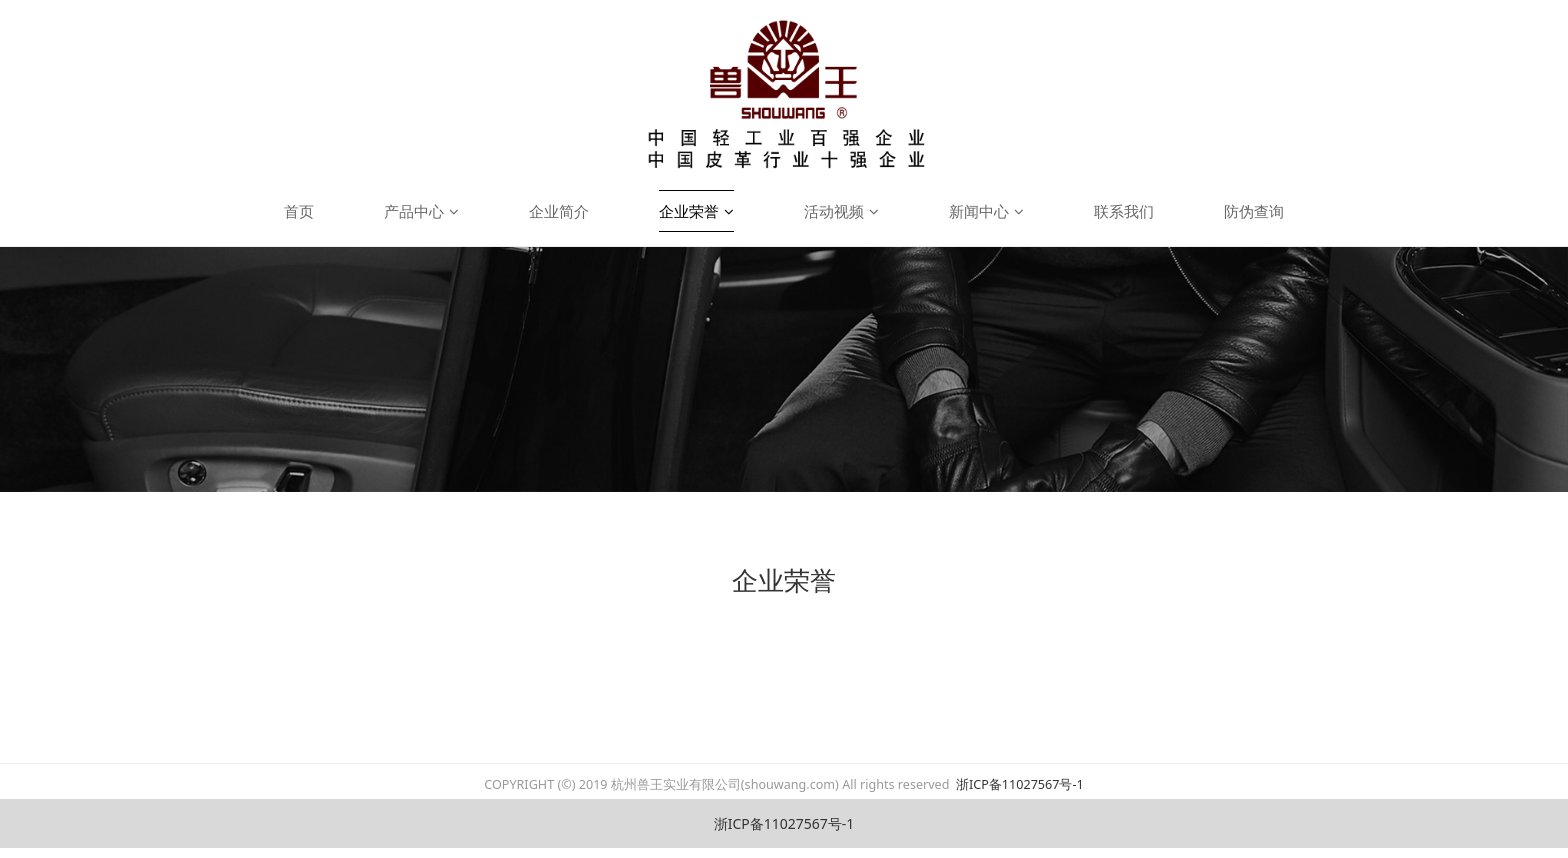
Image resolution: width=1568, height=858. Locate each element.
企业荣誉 (696, 211)
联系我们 (1124, 211)
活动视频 (841, 211)
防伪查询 (1254, 211)
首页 (299, 211)
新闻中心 (986, 211)
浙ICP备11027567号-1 (1018, 784)
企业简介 (559, 211)
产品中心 (421, 211)
